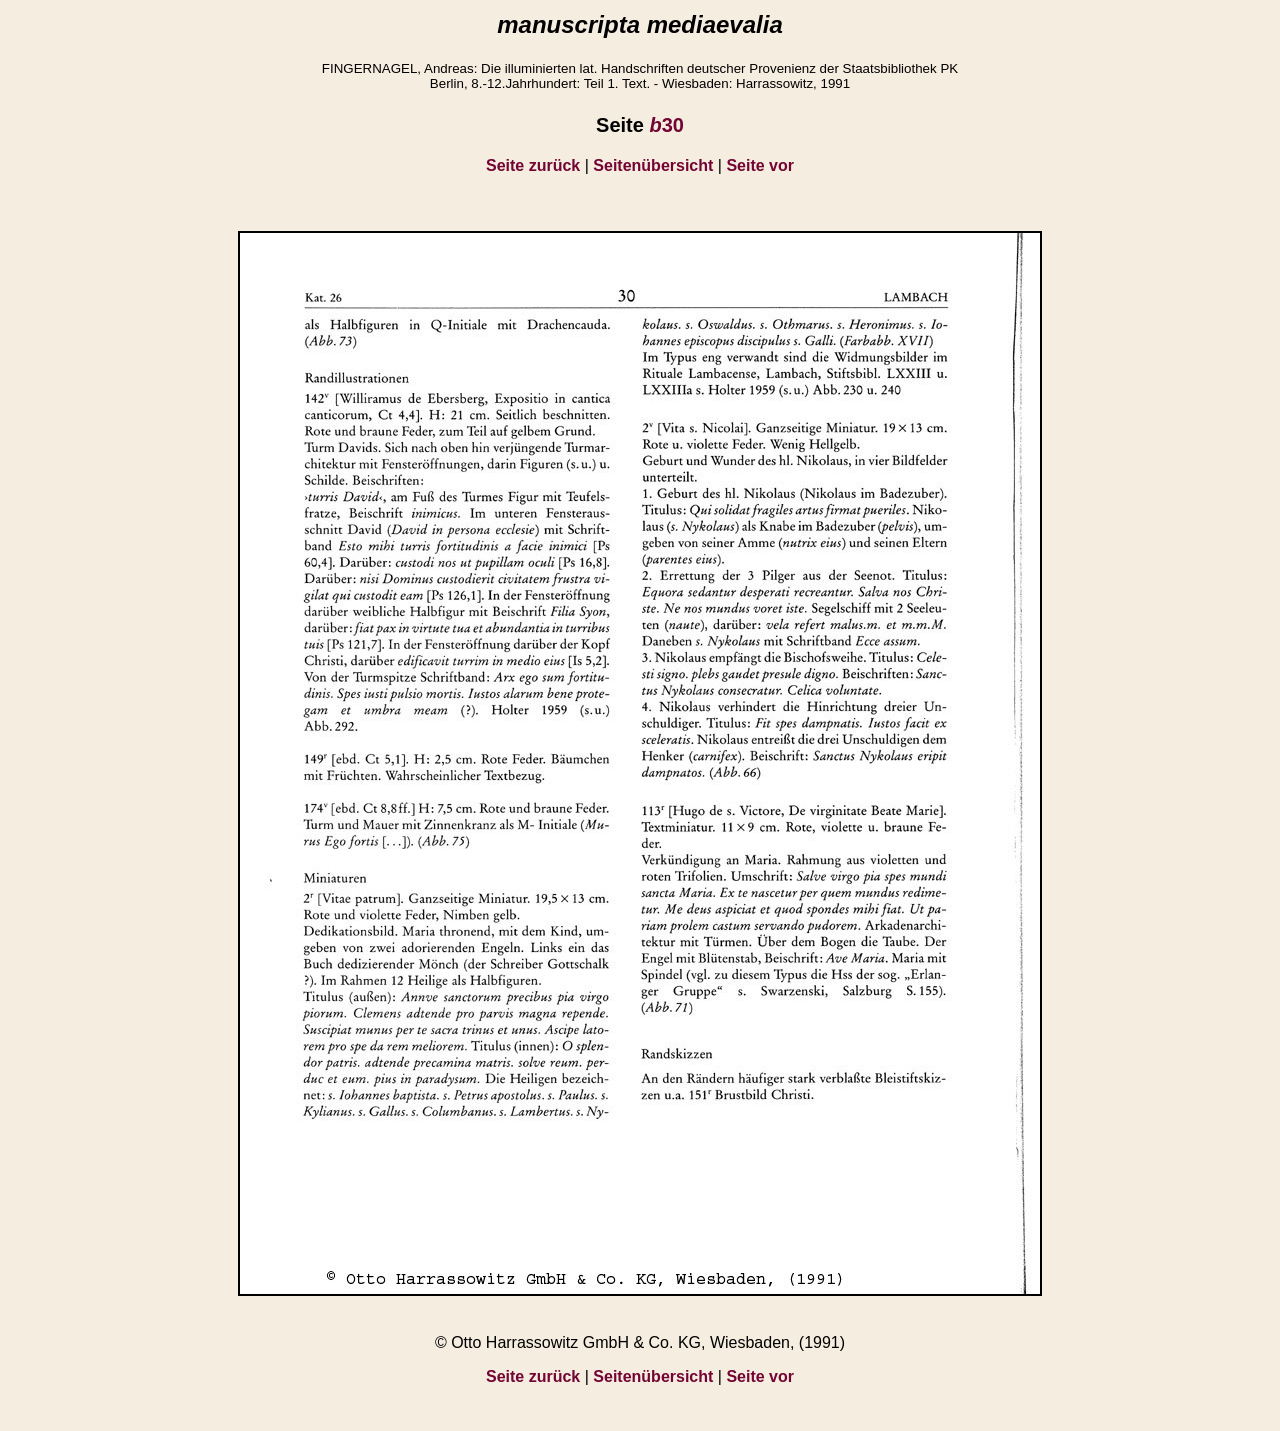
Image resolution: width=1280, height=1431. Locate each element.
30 (666, 125)
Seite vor (760, 165)
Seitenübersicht (653, 165)
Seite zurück (533, 165)
